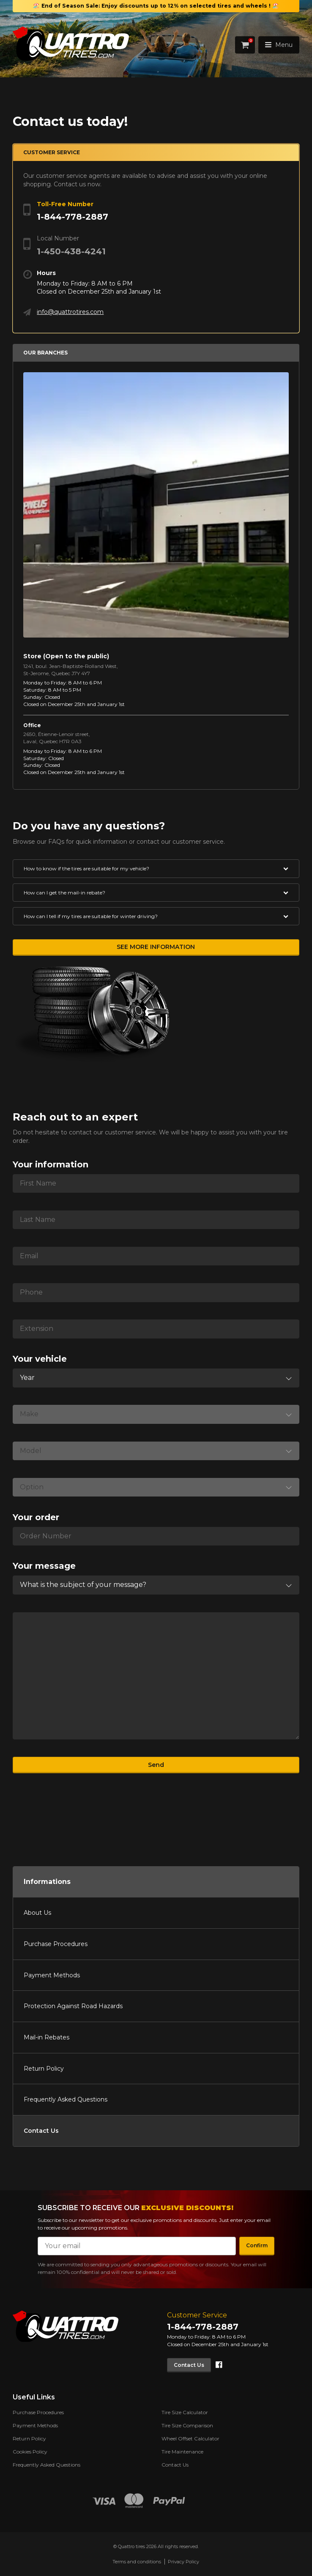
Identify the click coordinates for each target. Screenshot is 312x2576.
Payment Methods (52, 1975)
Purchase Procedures (56, 1944)
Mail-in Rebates (46, 2037)
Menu (279, 45)
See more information (156, 947)
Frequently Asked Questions (65, 2099)
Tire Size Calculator (184, 2412)
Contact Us (41, 2130)
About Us (37, 1912)
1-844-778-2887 (72, 217)
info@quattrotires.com (70, 312)
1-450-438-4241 (71, 251)
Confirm (257, 2245)
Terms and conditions (136, 2562)
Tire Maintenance (182, 2451)
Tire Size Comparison (187, 2425)
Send (156, 1765)
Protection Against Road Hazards (73, 2006)
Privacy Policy (183, 2562)
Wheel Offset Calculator (190, 2438)
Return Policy (44, 2068)
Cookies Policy (30, 2451)
